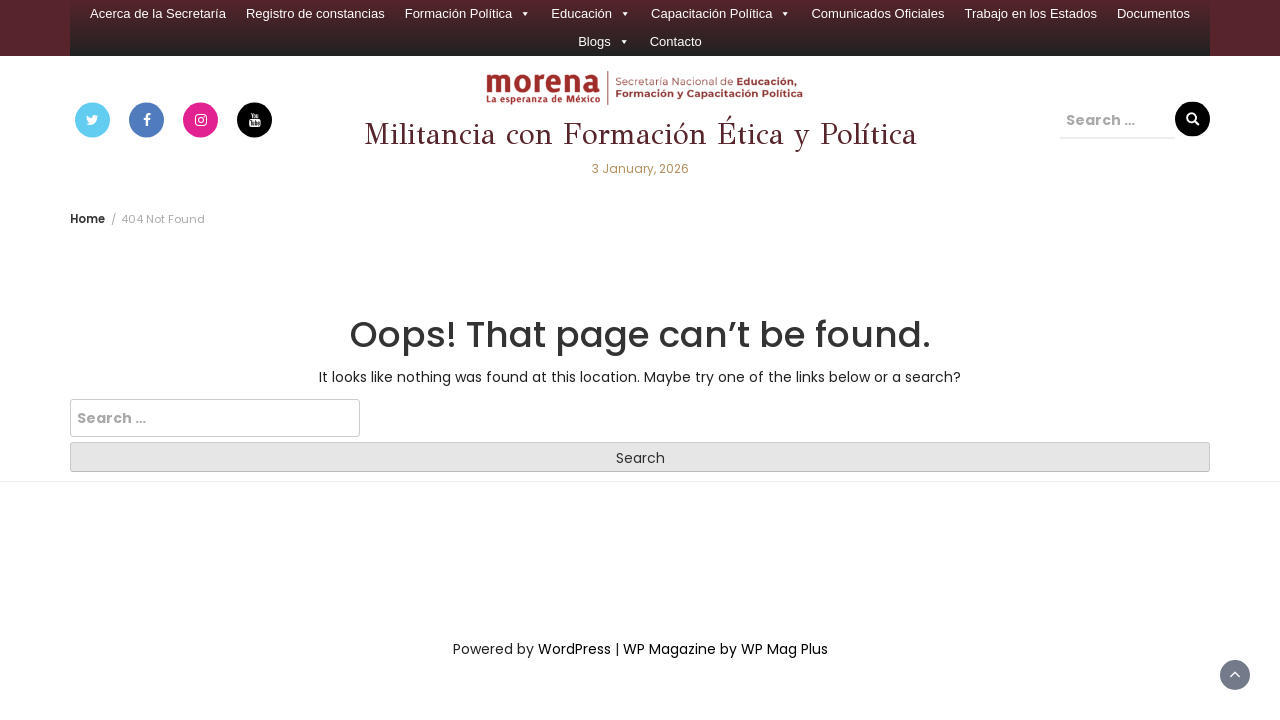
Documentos (1153, 13)
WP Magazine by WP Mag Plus (725, 649)
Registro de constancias (315, 13)
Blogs (604, 41)
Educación (591, 13)
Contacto (676, 41)
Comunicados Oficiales (877, 13)
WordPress (574, 649)
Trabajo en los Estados (1030, 13)
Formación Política (468, 13)
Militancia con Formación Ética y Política (640, 134)
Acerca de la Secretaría (158, 13)
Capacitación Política (721, 13)
